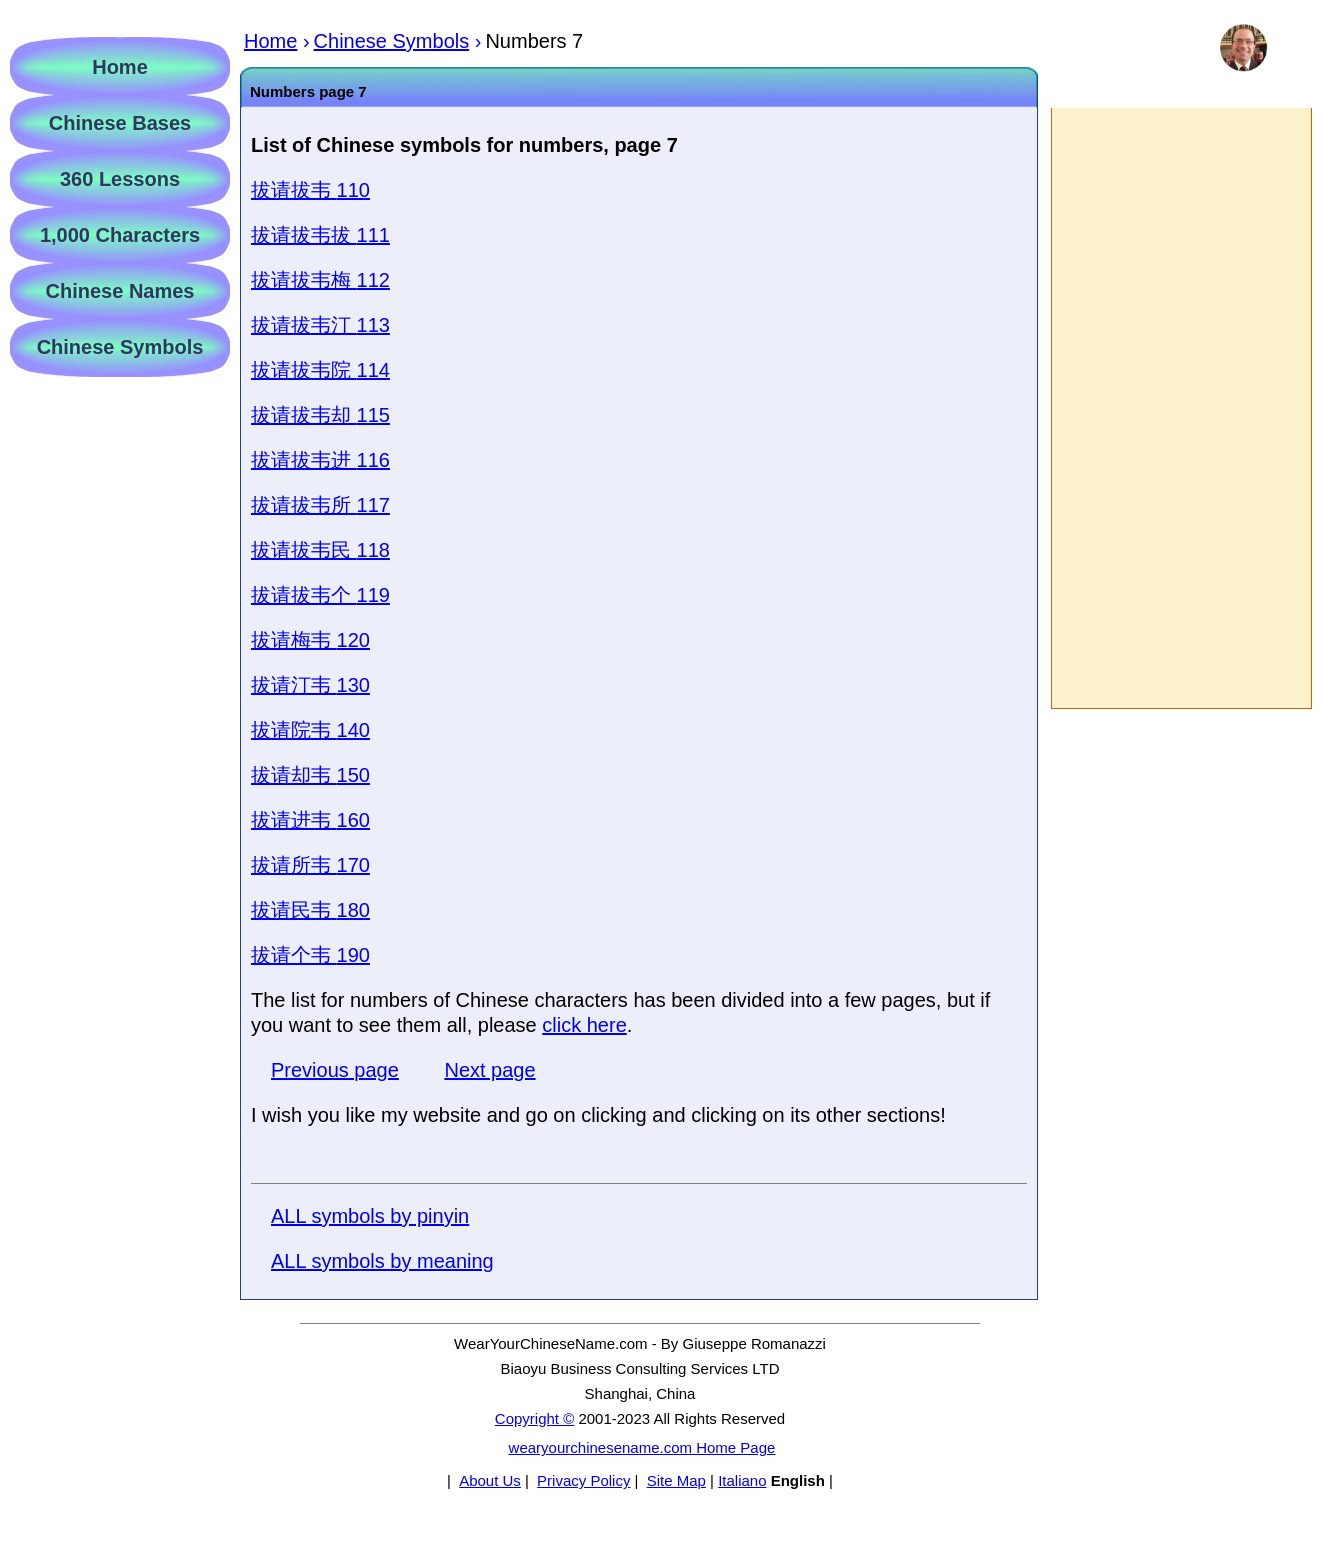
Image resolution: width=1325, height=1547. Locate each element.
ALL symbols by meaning (382, 1261)
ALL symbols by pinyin (370, 1216)
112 (320, 280)
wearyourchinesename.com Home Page (642, 1447)
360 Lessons (120, 179)
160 (310, 820)
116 (320, 460)
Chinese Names (120, 291)
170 (310, 865)
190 (310, 955)
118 (320, 550)
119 (320, 595)
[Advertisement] (1180, 408)
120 (310, 640)
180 (310, 910)
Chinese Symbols (120, 347)
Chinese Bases (120, 123)
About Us (490, 1480)
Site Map (676, 1480)
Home (120, 67)
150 (310, 775)
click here (584, 1025)
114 (320, 370)
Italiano (742, 1480)
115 (320, 415)
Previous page (335, 1070)
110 (310, 190)
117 (320, 505)
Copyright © (534, 1418)
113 (320, 325)
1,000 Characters (120, 235)
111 (320, 235)
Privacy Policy (583, 1480)
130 (310, 685)
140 (310, 730)
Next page (489, 1070)
